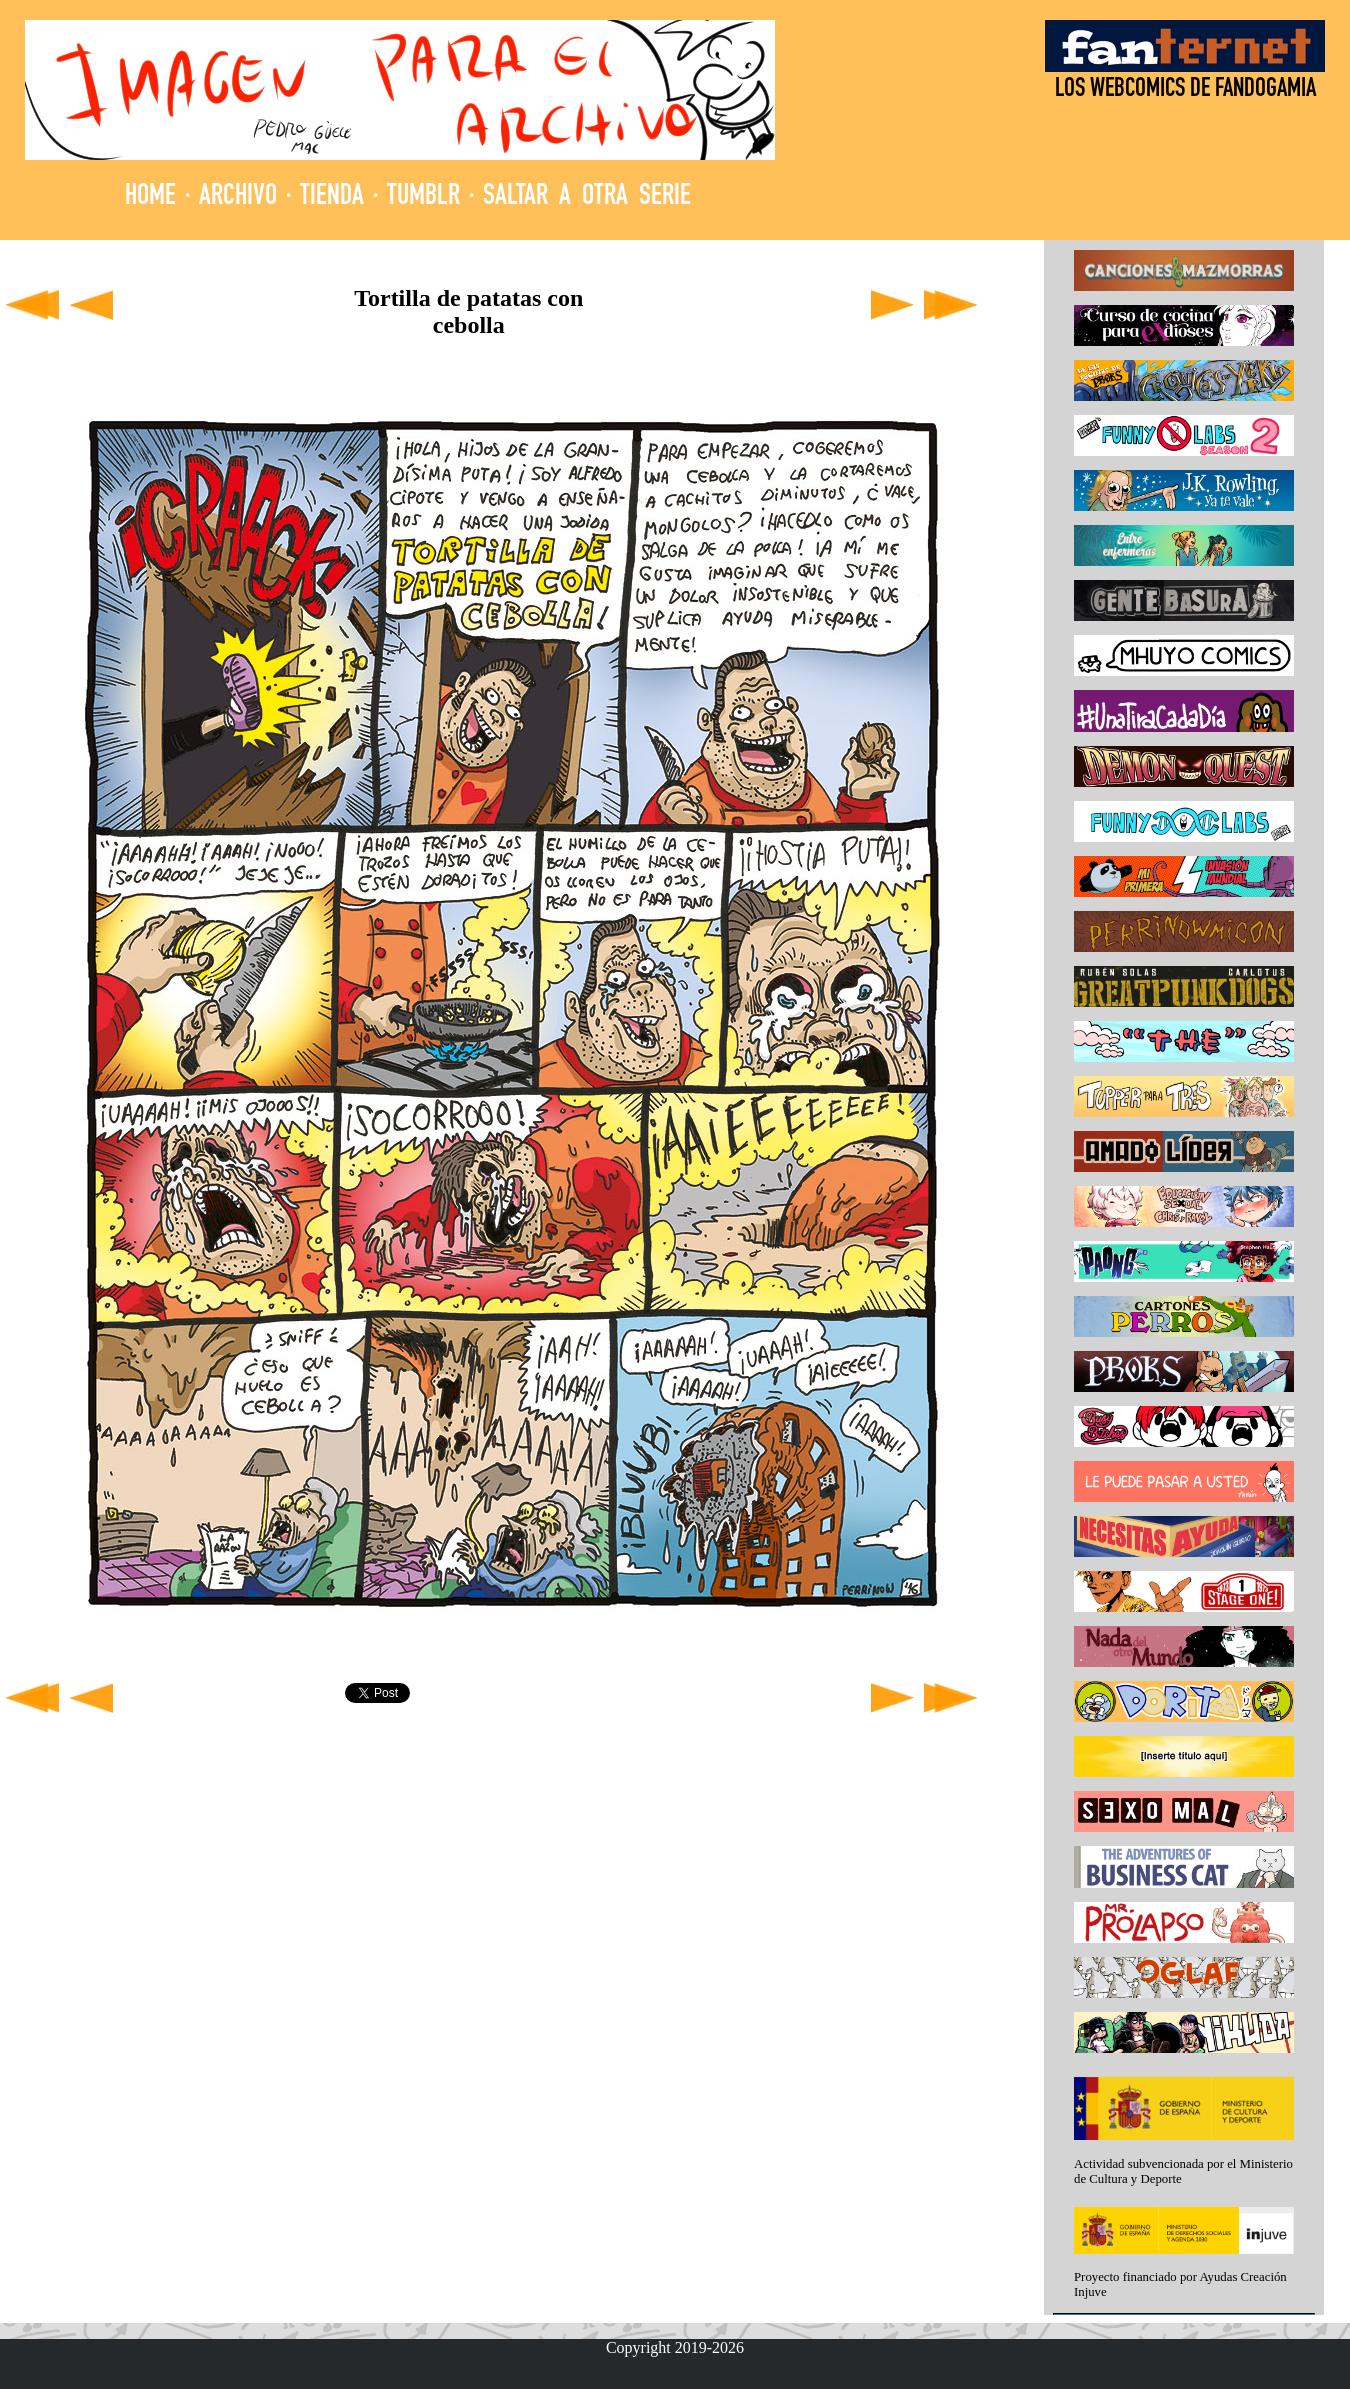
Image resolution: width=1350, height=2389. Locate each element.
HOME (150, 197)
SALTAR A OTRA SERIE (587, 197)
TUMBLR (423, 197)
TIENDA (332, 197)
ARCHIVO (238, 197)
